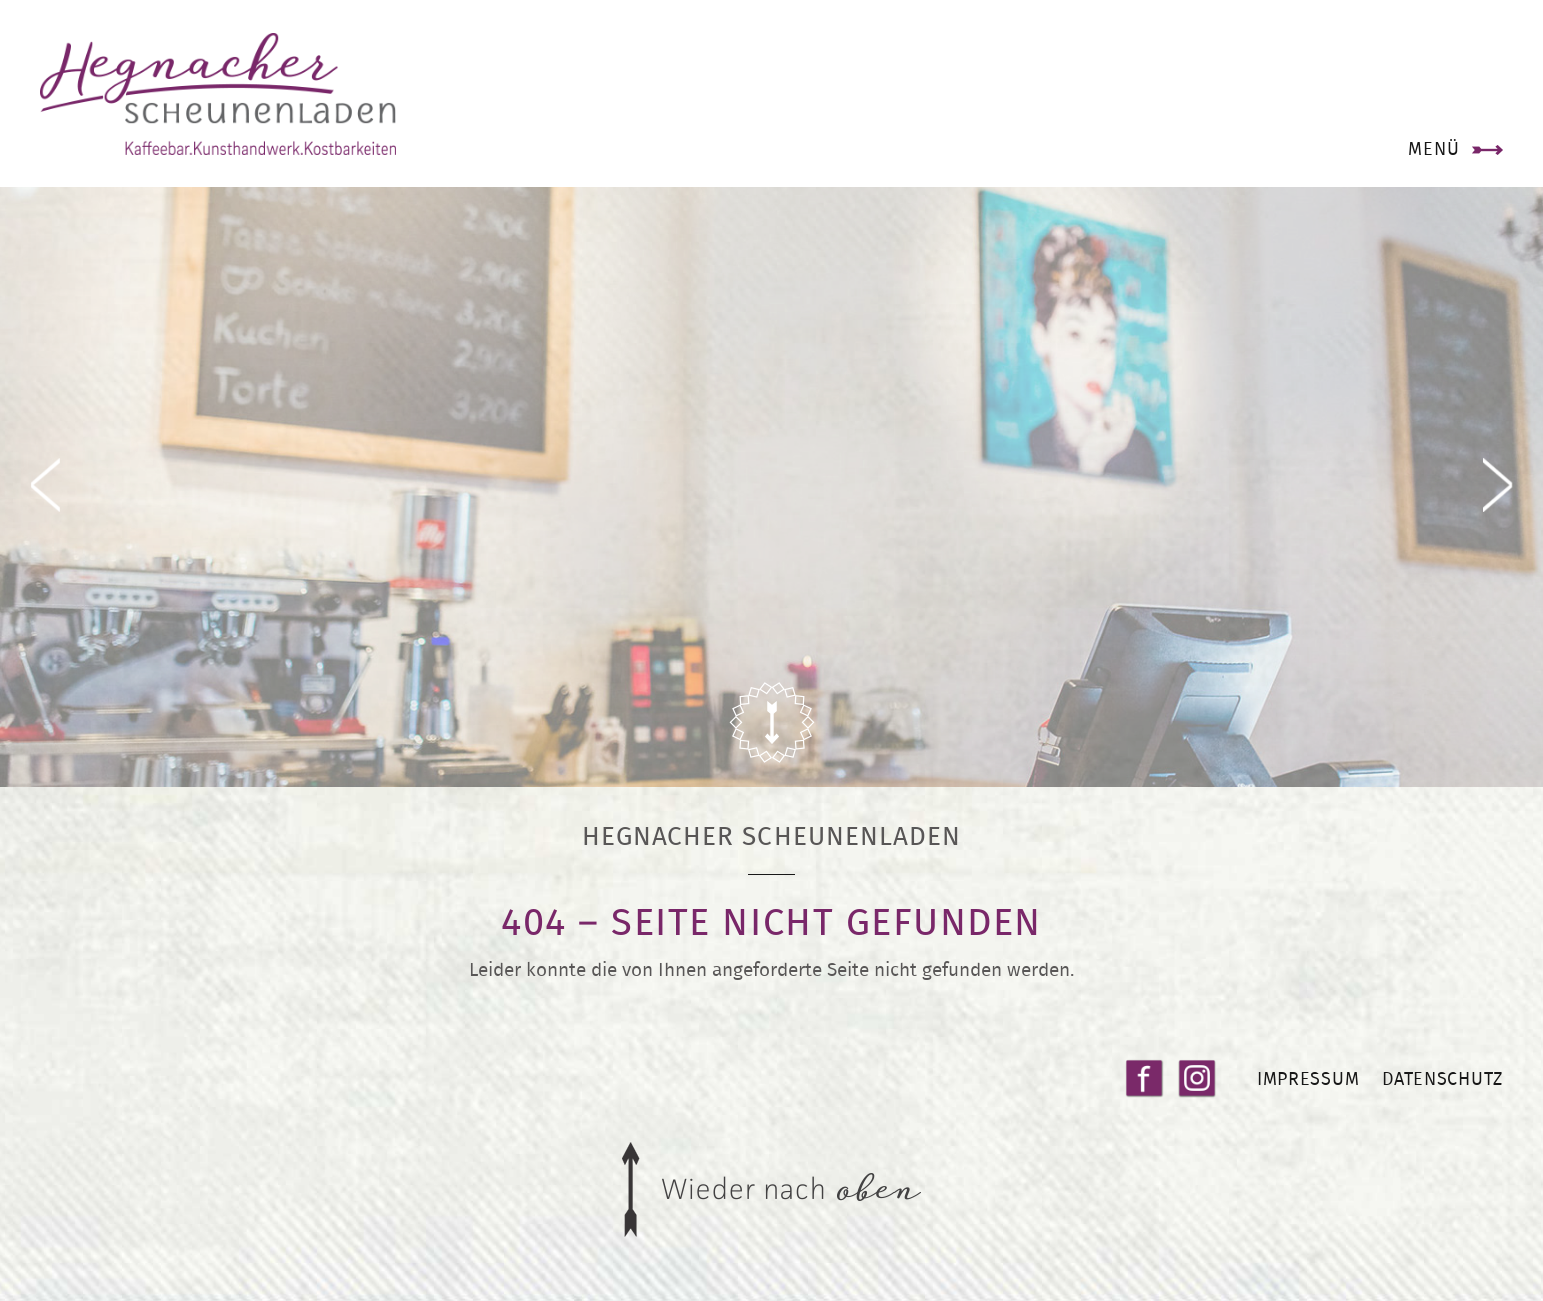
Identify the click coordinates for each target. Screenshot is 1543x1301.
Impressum (1308, 1078)
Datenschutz (1442, 1078)
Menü (1433, 148)
